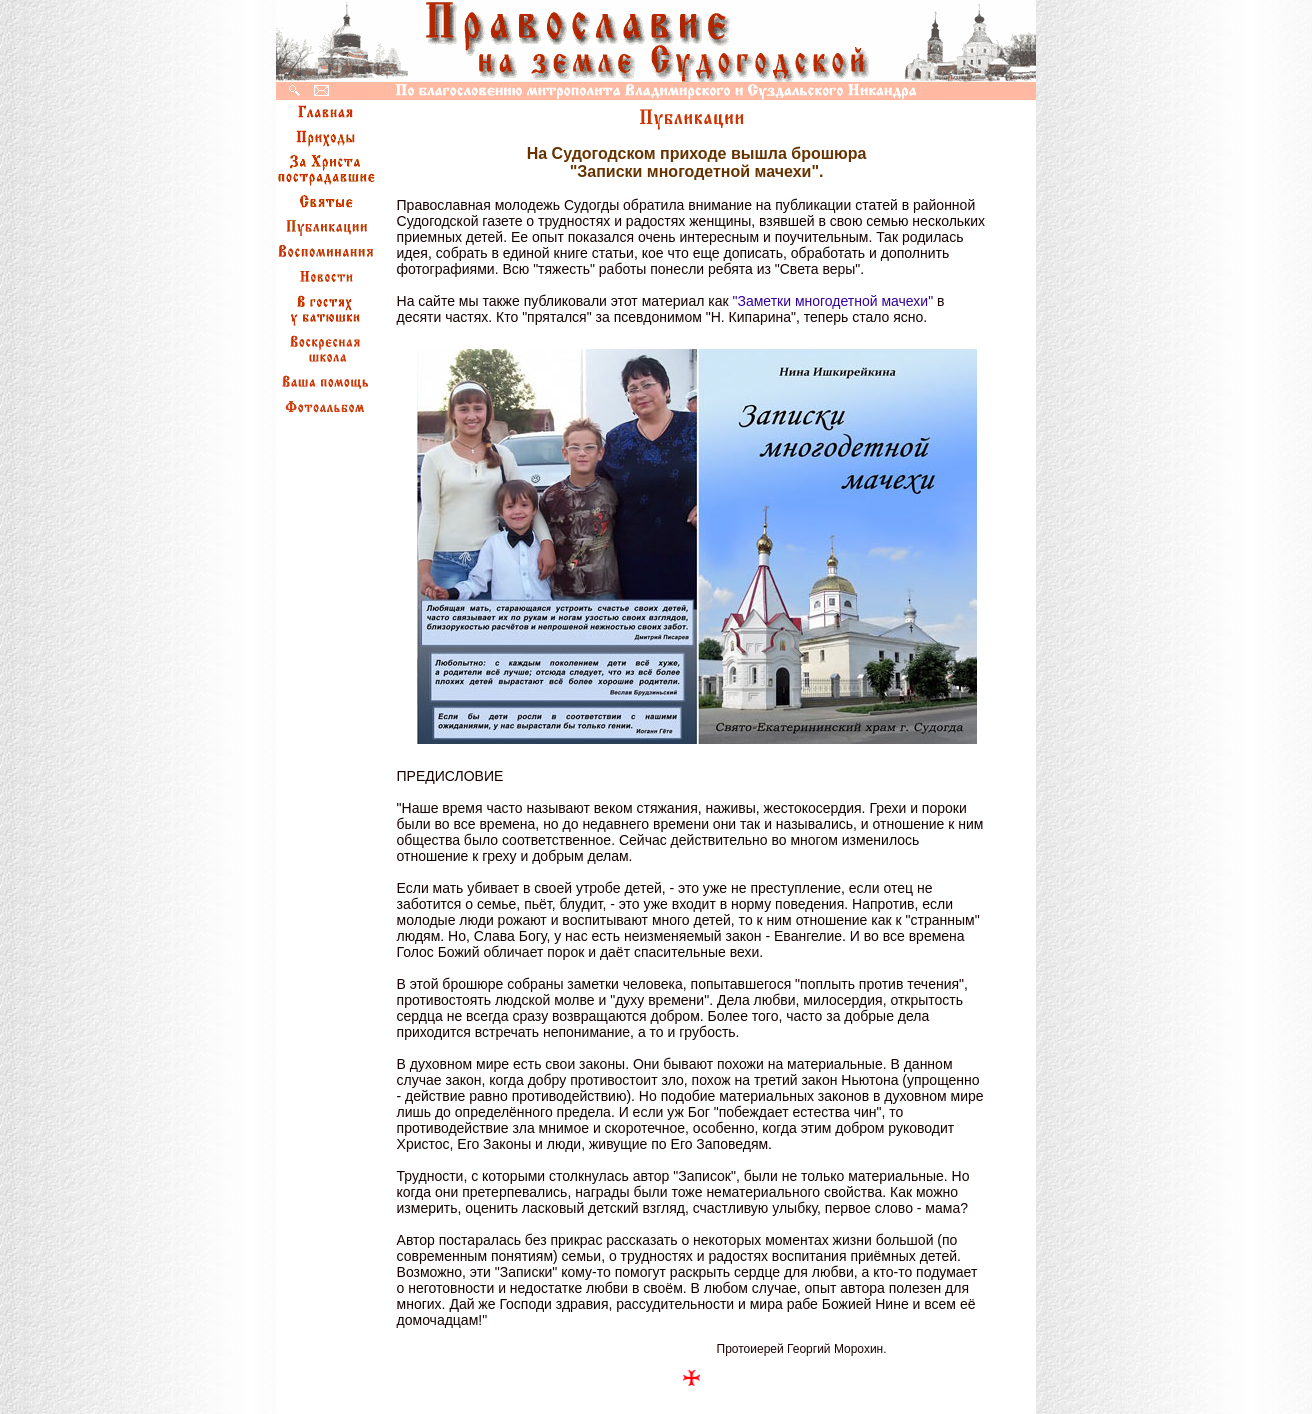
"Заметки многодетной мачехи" (833, 301)
